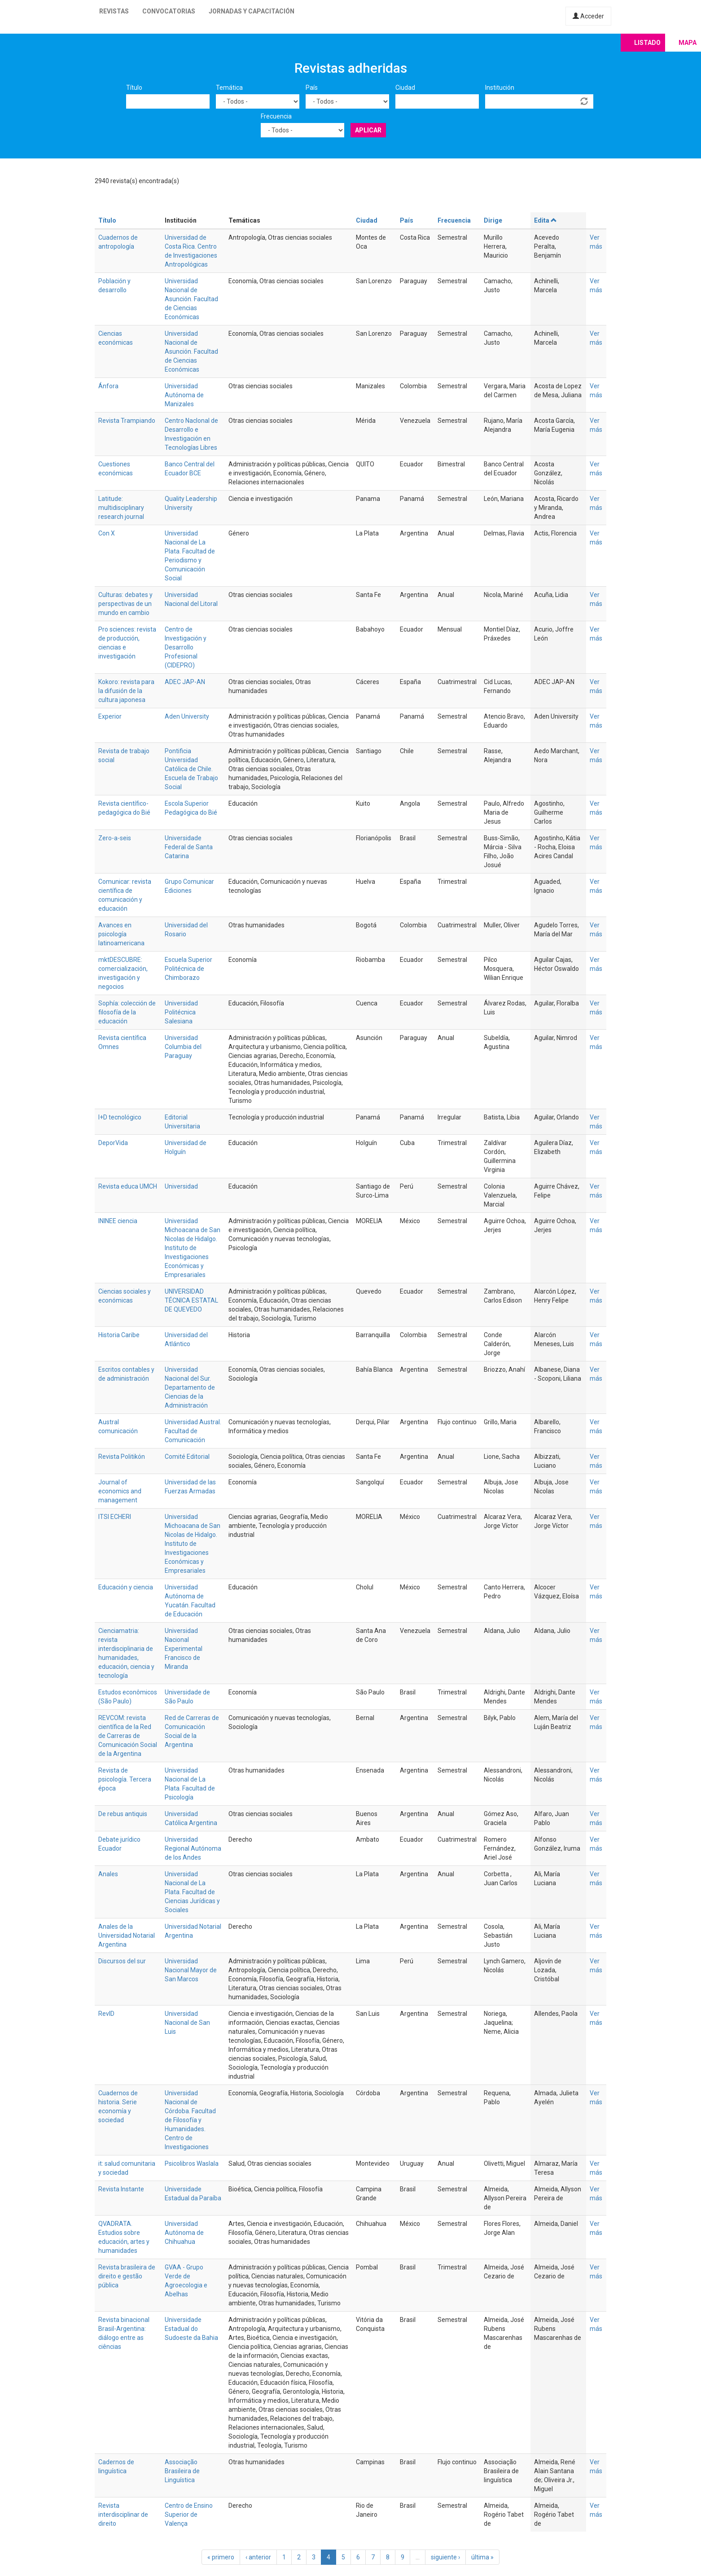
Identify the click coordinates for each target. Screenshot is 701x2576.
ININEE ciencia (117, 1220)
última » (482, 2557)
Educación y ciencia (125, 1587)
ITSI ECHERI (114, 1516)
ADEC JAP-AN (185, 681)
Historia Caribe (119, 1334)
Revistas (114, 11)
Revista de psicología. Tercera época (124, 1779)
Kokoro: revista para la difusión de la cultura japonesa (126, 690)
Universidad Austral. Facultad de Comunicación (193, 1431)
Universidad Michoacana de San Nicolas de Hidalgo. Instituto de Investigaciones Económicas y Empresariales (192, 1247)
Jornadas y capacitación (251, 11)
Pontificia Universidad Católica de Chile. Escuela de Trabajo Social (191, 768)
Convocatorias (168, 11)
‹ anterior (258, 2557)
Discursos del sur (122, 1961)
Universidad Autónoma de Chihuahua (184, 2232)
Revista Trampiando (126, 420)
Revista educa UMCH (127, 1186)
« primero (220, 2557)
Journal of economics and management (119, 1491)
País (312, 87)
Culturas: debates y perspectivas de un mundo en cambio (125, 603)
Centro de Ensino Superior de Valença (189, 2514)
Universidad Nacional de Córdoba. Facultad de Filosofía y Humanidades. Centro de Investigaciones (190, 2119)
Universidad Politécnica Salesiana (181, 1012)
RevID (106, 2013)
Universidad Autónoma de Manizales (184, 395)
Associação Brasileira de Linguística (182, 2471)
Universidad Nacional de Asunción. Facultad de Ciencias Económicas (191, 298)
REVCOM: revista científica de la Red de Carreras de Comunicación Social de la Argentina (127, 1735)
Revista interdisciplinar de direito (123, 2514)
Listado (647, 42)
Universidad (181, 1186)
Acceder (588, 16)
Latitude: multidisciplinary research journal (121, 507)
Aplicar (368, 130)
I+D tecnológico (119, 1117)
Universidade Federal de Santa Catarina (189, 847)
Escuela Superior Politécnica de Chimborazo (188, 968)
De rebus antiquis (122, 1813)
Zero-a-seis (114, 838)
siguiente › (445, 2557)
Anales (108, 1874)
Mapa (688, 42)
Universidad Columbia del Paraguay (183, 1046)
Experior (110, 716)
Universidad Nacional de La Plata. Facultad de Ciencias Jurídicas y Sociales (192, 1891)
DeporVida (113, 1142)
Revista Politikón (121, 1456)
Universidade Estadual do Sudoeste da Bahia (191, 2328)
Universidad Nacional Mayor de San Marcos (191, 1970)
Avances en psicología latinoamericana (121, 934)
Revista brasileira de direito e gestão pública (126, 2276)
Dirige (493, 220)
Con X (106, 533)
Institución (499, 87)
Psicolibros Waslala (192, 2163)
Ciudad (405, 87)
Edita (545, 220)
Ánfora (108, 386)
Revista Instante (121, 2189)
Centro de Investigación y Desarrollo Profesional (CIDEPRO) (185, 647)
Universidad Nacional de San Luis (187, 2022)
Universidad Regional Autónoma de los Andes (193, 1848)
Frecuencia (276, 116)
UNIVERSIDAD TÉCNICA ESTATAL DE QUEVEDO (191, 1300)
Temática (229, 87)
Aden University (187, 716)
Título (134, 87)
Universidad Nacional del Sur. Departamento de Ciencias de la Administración (190, 1387)
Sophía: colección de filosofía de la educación (127, 1012)
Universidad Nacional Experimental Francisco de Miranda (183, 1648)
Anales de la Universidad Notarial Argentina (126, 1935)
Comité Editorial (187, 1456)
